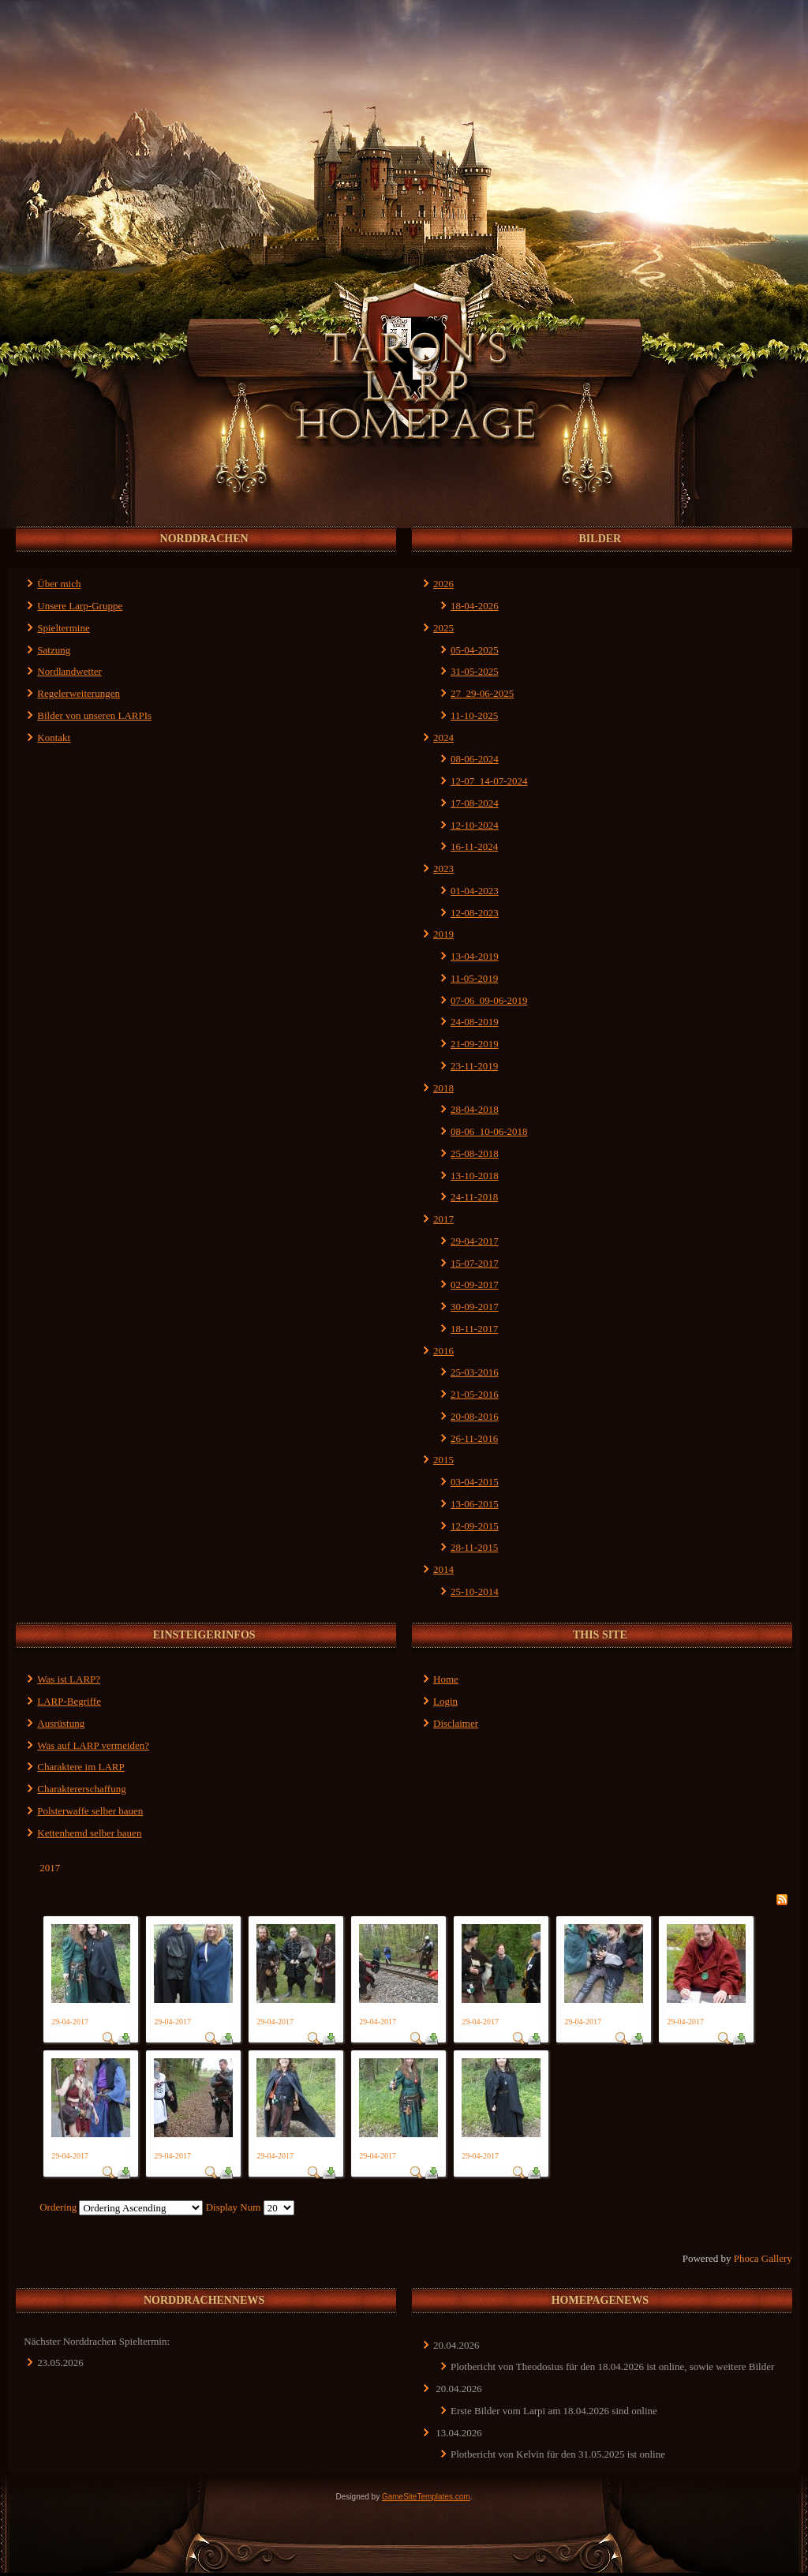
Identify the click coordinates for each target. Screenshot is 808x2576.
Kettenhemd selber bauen (89, 1833)
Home (445, 1679)
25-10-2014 (475, 1591)
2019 (443, 934)
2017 (443, 1219)
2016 (443, 1351)
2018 (443, 1088)
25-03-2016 (475, 1372)
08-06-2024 (475, 759)
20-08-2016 (475, 1416)
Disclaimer (455, 1723)
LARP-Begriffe (69, 1701)
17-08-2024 (475, 803)
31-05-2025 (475, 671)
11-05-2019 (474, 978)
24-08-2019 (475, 1022)
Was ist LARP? (68, 1679)
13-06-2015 (475, 1504)
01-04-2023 (475, 891)
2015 (443, 1460)
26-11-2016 (474, 1438)
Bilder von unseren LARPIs (94, 715)
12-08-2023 (475, 913)
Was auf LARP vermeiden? (93, 1745)
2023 (443, 868)
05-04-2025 (475, 650)
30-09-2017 (475, 1306)
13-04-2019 (475, 956)
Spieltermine (63, 628)
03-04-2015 (475, 1482)
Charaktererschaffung (81, 1789)
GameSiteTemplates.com (426, 2496)
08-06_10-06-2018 (489, 1131)
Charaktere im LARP (80, 1767)
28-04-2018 (475, 1109)
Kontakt (53, 737)
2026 (443, 584)
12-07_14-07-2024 (489, 781)
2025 (443, 628)
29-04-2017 (475, 1241)
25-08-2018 (475, 1153)
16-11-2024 (474, 846)
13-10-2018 (475, 1175)
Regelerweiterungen (78, 693)
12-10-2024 (475, 825)
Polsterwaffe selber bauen (90, 1811)
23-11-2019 (474, 1066)
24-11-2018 (474, 1197)
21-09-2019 (475, 1044)
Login (445, 1701)
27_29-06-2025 (482, 693)
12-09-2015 (475, 1526)
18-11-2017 (474, 1329)
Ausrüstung (60, 1723)
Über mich (58, 584)
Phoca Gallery (763, 2258)
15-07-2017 (475, 1263)
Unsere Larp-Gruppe (79, 606)
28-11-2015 (474, 1547)
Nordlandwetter (69, 671)
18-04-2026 (475, 606)
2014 (443, 1569)
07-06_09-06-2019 (489, 1000)
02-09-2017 (475, 1284)
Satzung (53, 650)
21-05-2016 (475, 1394)
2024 (443, 737)
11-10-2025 (474, 715)
